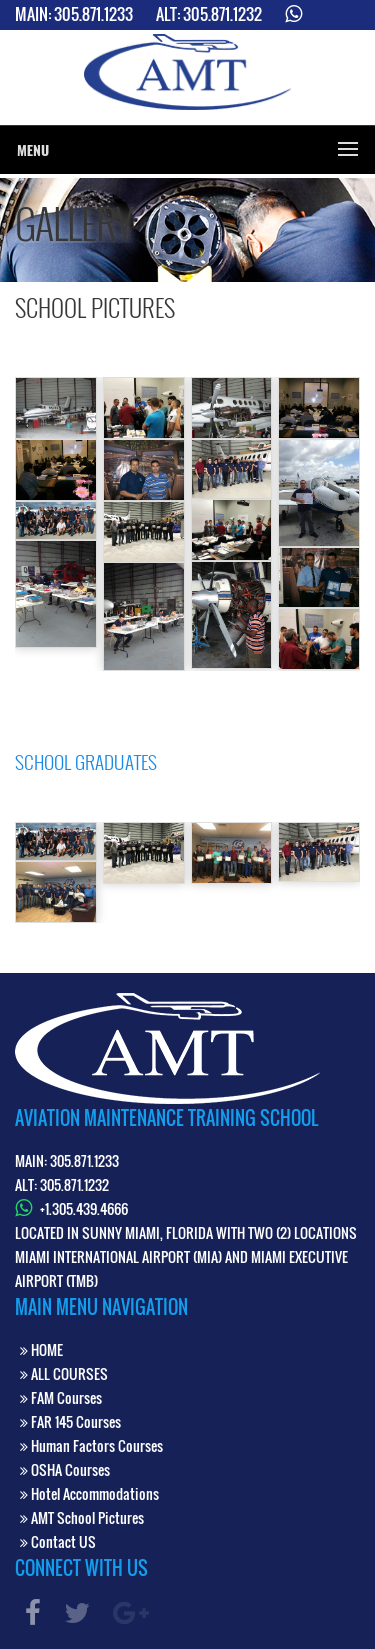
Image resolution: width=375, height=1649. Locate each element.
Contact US (58, 1541)
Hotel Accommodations (89, 1493)
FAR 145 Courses (70, 1421)
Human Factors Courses (91, 1445)
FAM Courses (61, 1397)
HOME (41, 1349)
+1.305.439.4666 (84, 1208)
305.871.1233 (93, 14)
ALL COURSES (64, 1373)
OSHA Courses (65, 1469)
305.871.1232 (222, 14)
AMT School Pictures (82, 1517)
